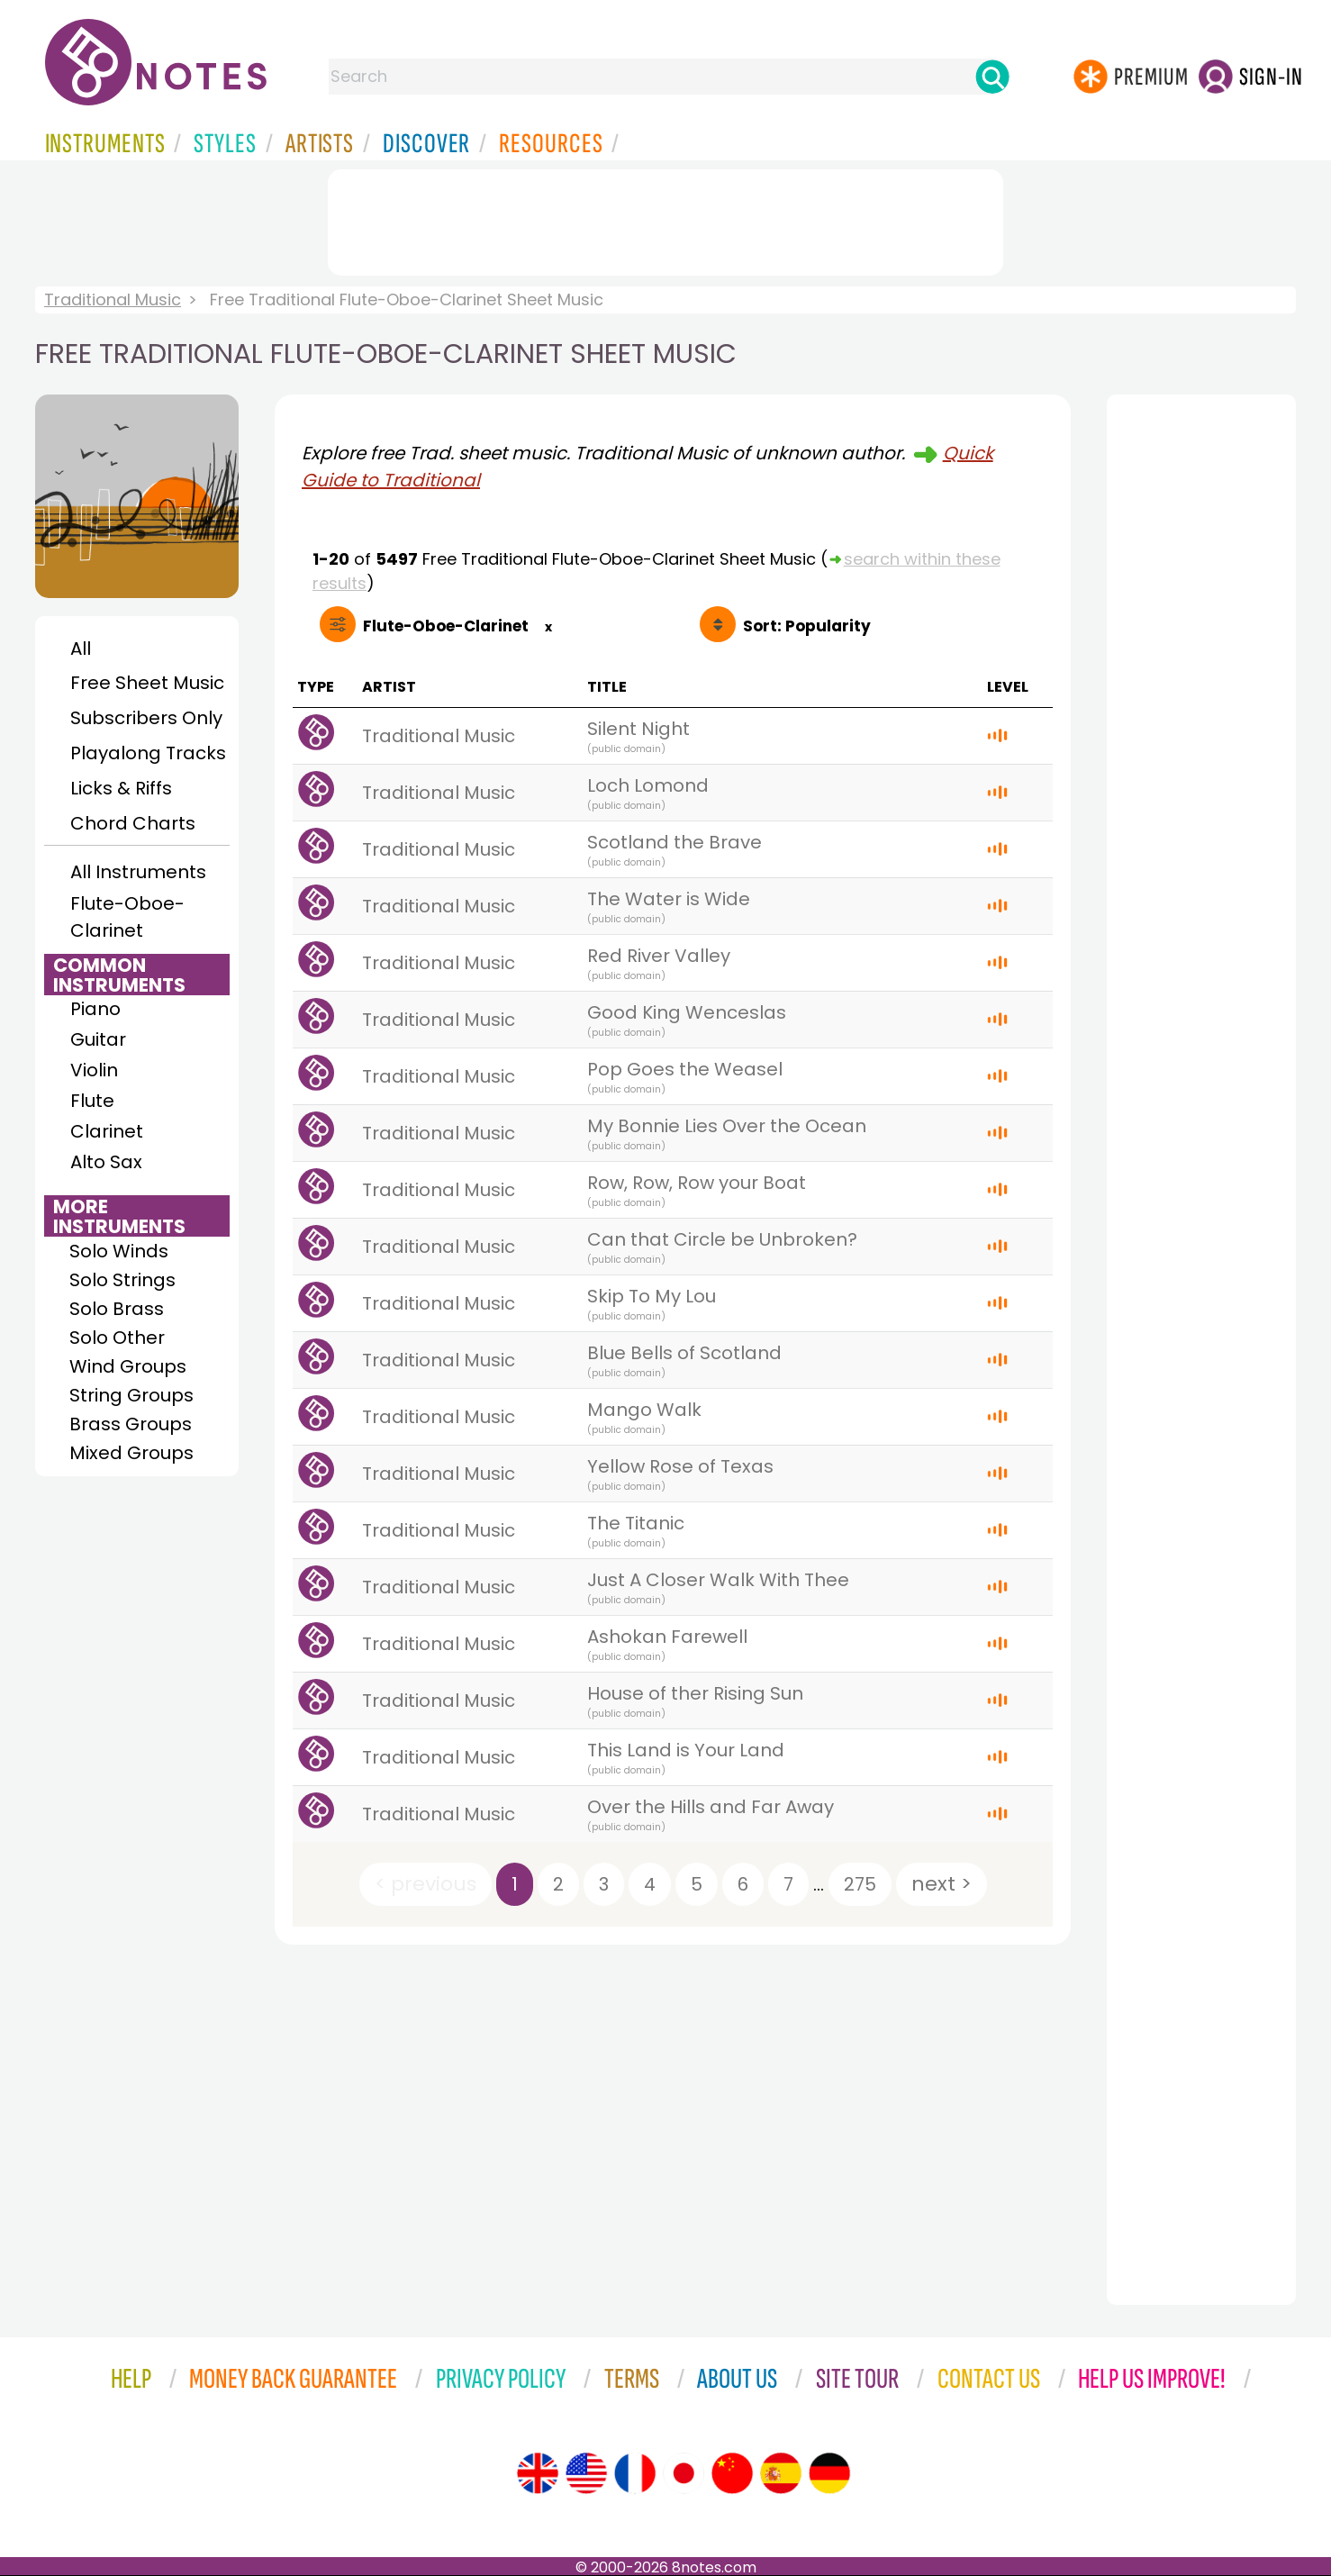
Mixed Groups (131, 1452)
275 (860, 1884)
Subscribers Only (146, 717)
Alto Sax (106, 1162)
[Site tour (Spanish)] (780, 2473)
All (80, 648)
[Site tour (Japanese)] (683, 2473)
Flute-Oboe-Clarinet (127, 917)
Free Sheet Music (147, 682)
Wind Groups (127, 1366)
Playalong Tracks (147, 753)
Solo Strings (122, 1280)
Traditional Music (112, 299)
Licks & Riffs (121, 788)
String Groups (131, 1395)
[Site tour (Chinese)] (732, 2473)
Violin (94, 1070)
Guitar (98, 1039)
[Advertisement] (665, 218)
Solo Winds (118, 1251)
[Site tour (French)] (634, 2473)
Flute (92, 1100)
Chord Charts (132, 823)
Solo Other (117, 1337)
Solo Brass (116, 1308)
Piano (95, 1008)
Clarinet (106, 1131)
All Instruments (138, 871)
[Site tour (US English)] (586, 2473)
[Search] (992, 76)
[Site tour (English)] (537, 2473)
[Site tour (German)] (829, 2473)
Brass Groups (130, 1424)
